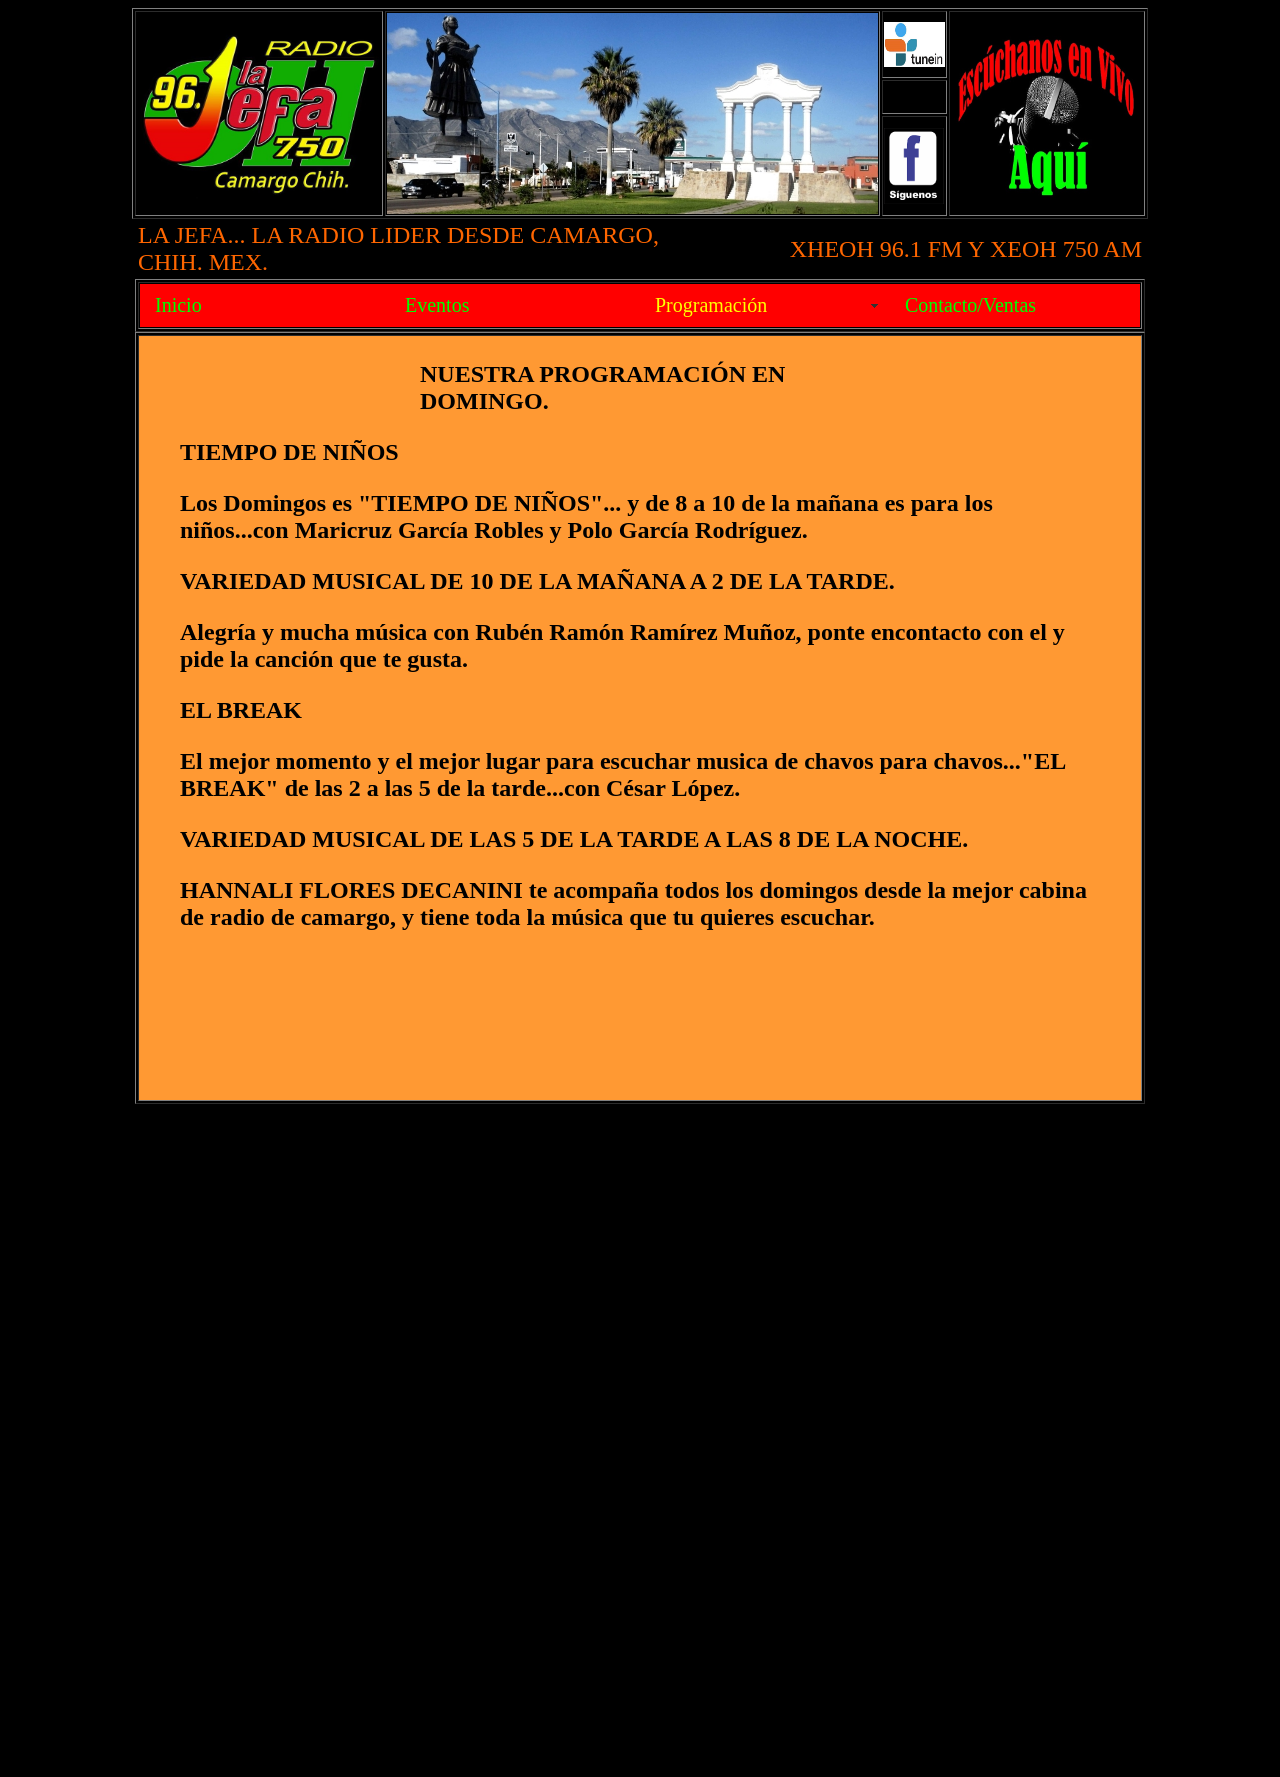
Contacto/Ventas (970, 305)
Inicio (178, 305)
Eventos (437, 305)
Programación (711, 305)
